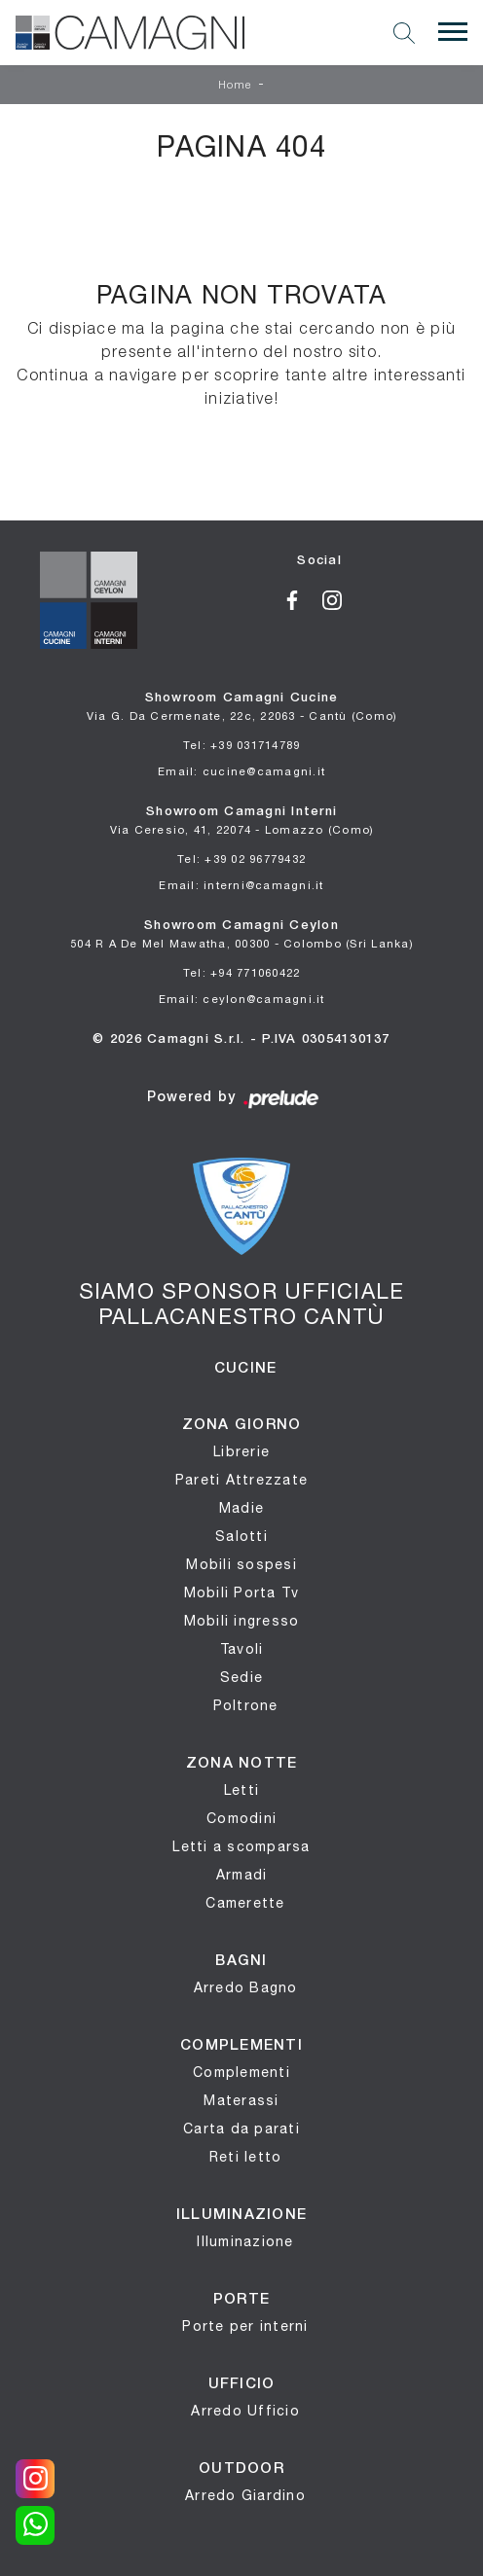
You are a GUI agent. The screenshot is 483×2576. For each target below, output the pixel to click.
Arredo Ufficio (245, 2410)
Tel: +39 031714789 (242, 744)
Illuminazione (245, 2241)
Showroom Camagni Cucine (242, 708)
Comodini (241, 1818)
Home (235, 85)
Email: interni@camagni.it (241, 884)
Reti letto (245, 2157)
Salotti (241, 1536)
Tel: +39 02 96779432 (241, 858)
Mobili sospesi (241, 1564)
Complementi (241, 2072)
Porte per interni (245, 2326)
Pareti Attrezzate (241, 1479)
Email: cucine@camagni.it (241, 771)
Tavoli (242, 1649)
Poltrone (246, 1705)
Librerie (241, 1451)
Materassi (241, 2100)
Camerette (244, 1903)
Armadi (242, 1874)
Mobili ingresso (242, 1620)
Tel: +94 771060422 (242, 972)
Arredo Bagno (246, 1987)
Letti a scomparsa (241, 1846)
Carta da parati (241, 2128)
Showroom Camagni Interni (242, 821)
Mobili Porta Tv (242, 1592)
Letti (241, 1790)
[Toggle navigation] (452, 32)
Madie (241, 1508)
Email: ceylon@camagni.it (242, 998)
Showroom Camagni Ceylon (241, 935)
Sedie (241, 1677)
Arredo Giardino (245, 2495)
